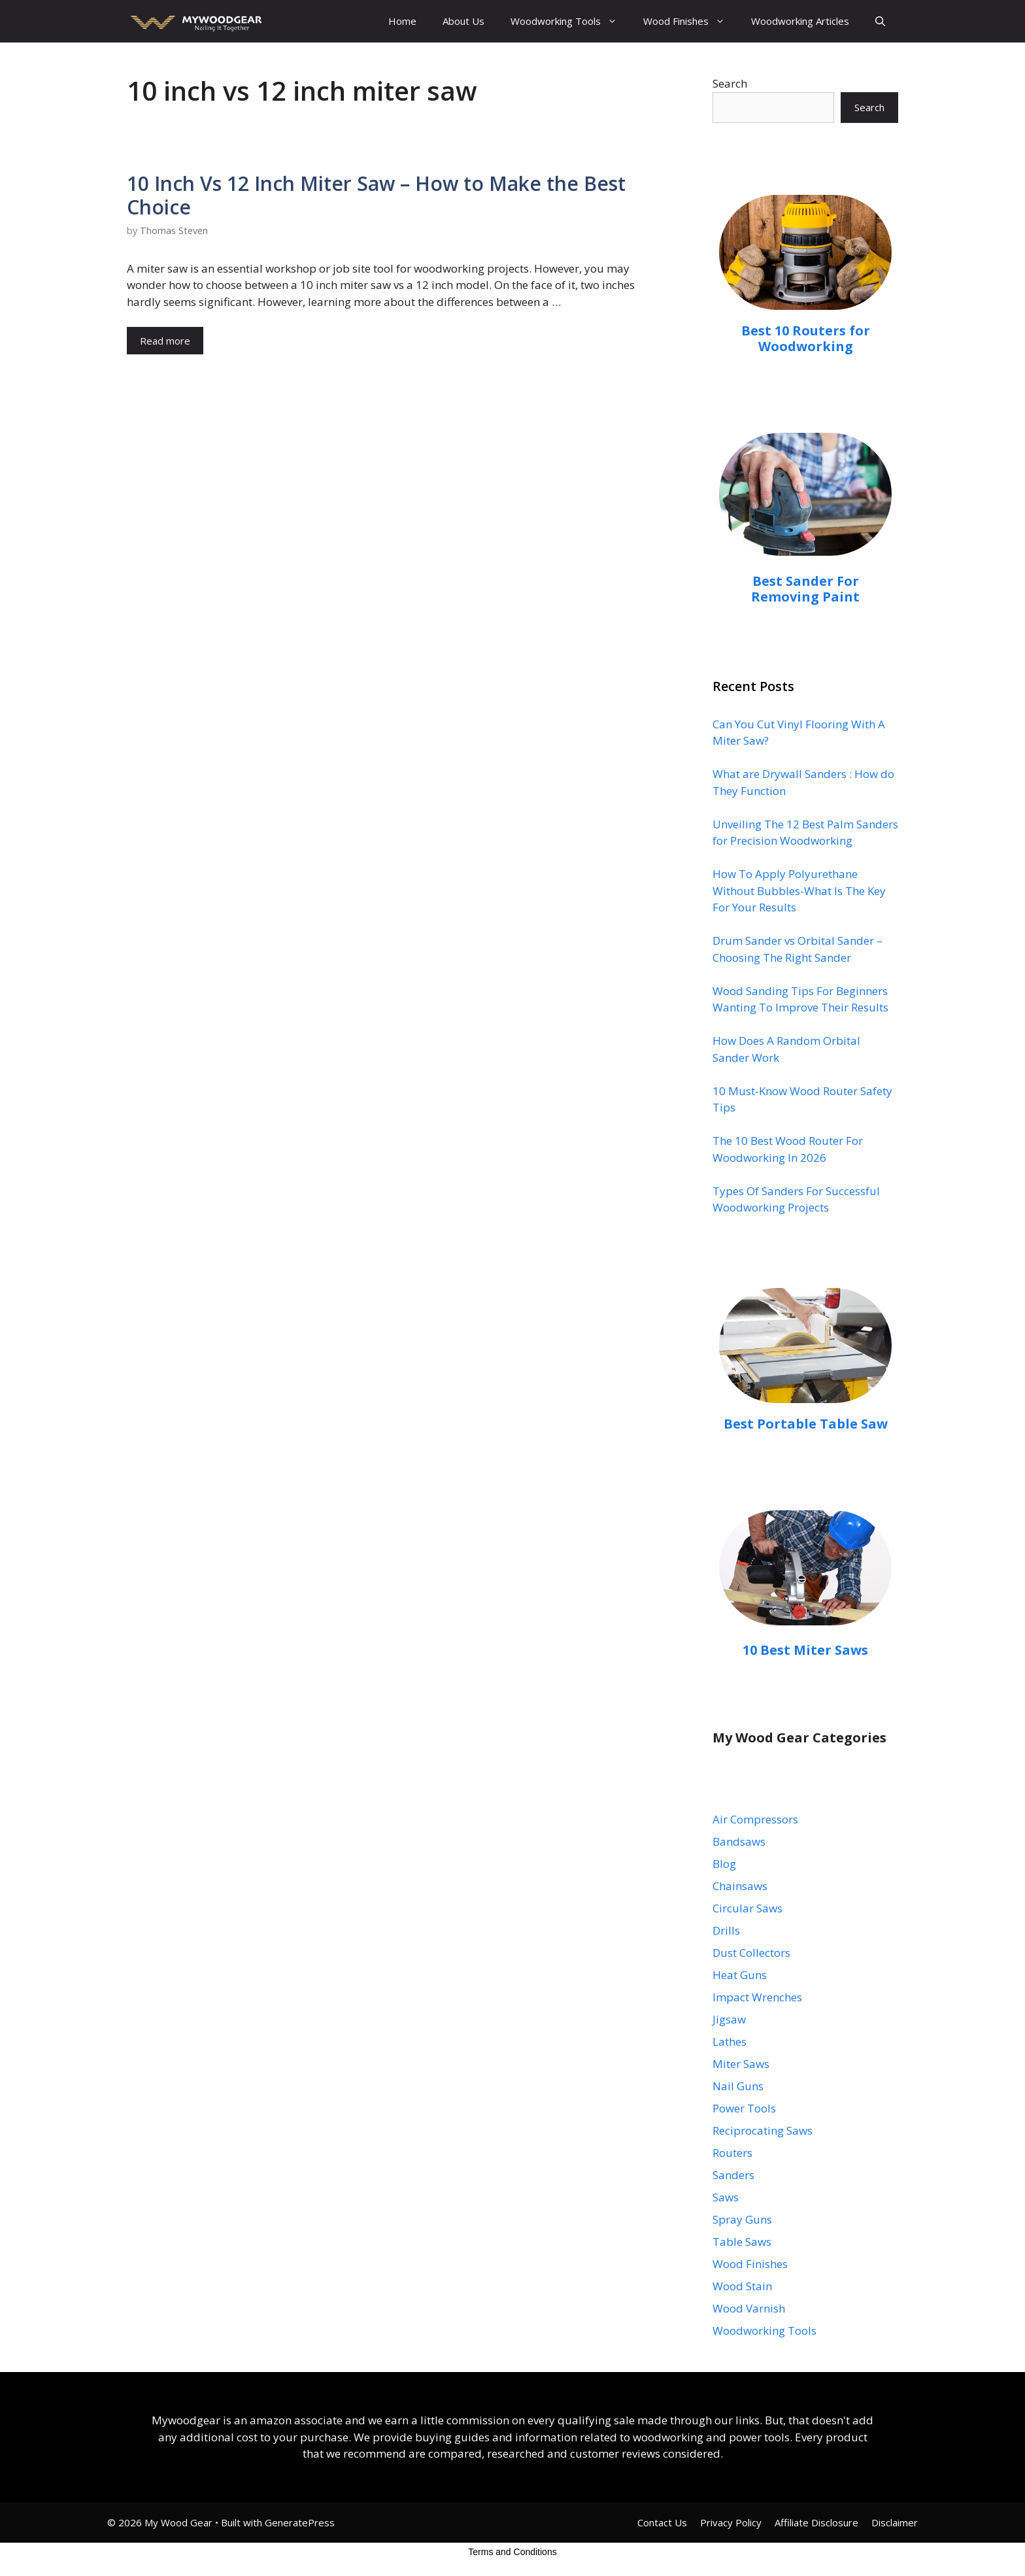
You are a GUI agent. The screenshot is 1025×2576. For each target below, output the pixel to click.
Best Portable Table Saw (806, 1423)
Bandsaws (739, 1841)
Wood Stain (742, 2286)
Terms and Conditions (512, 2552)
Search (730, 83)
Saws (726, 2197)
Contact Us (662, 2522)
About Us (463, 20)
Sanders (733, 2174)
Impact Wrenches (757, 1997)
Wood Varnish (749, 2308)
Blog (724, 1863)
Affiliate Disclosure (816, 2522)
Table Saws (742, 2241)
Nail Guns (738, 2085)
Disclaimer (894, 2522)
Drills (726, 1930)
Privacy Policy (731, 2522)
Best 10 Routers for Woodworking (805, 338)
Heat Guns (740, 1974)
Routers (732, 2152)
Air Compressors (755, 1819)
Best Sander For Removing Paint (805, 588)
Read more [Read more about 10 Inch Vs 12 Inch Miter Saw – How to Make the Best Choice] (165, 340)
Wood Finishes (690, 21)
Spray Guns (742, 2219)
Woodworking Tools (570, 21)
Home (402, 20)
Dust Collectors (751, 1952)
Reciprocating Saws (763, 2130)
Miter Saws (741, 2063)
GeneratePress (300, 2522)
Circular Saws (747, 1908)
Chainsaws (740, 1885)
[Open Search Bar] (880, 21)
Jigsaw (729, 2019)
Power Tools (744, 2108)
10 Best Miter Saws (805, 1650)
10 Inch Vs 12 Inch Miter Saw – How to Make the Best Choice (376, 195)
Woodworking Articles (800, 20)
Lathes (730, 2041)
